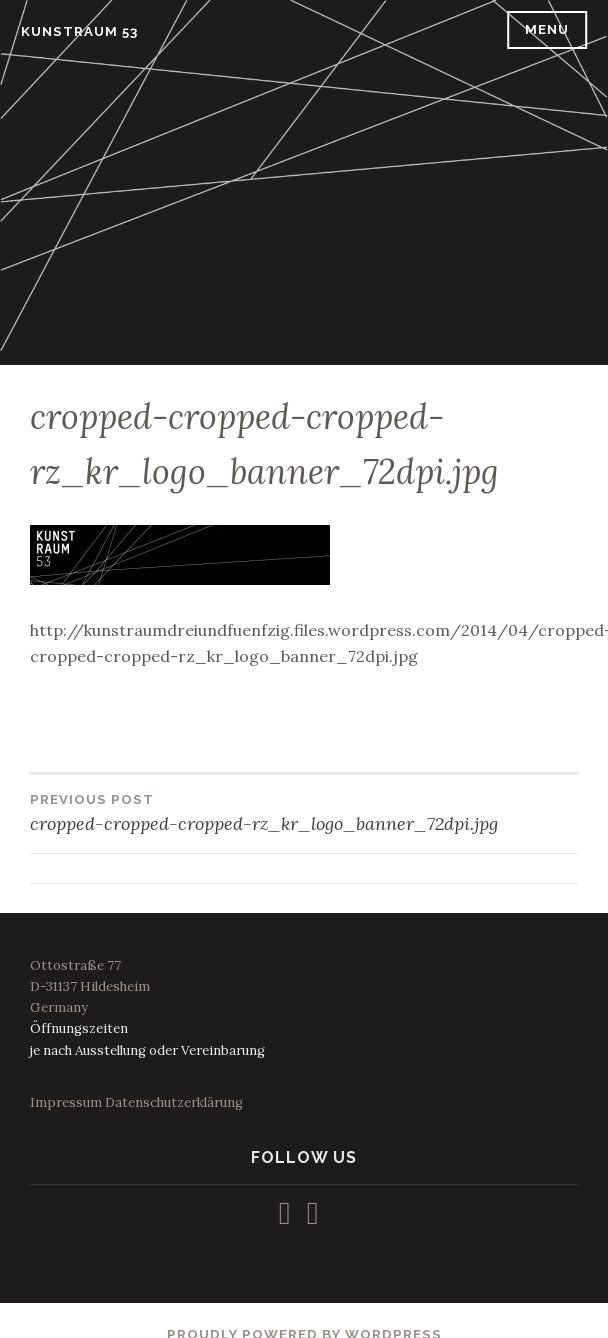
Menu (547, 29)
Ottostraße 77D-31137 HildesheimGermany (90, 986)
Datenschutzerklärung (174, 1102)
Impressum (66, 1102)
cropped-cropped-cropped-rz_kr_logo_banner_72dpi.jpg (303, 812)
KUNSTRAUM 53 (79, 31)
